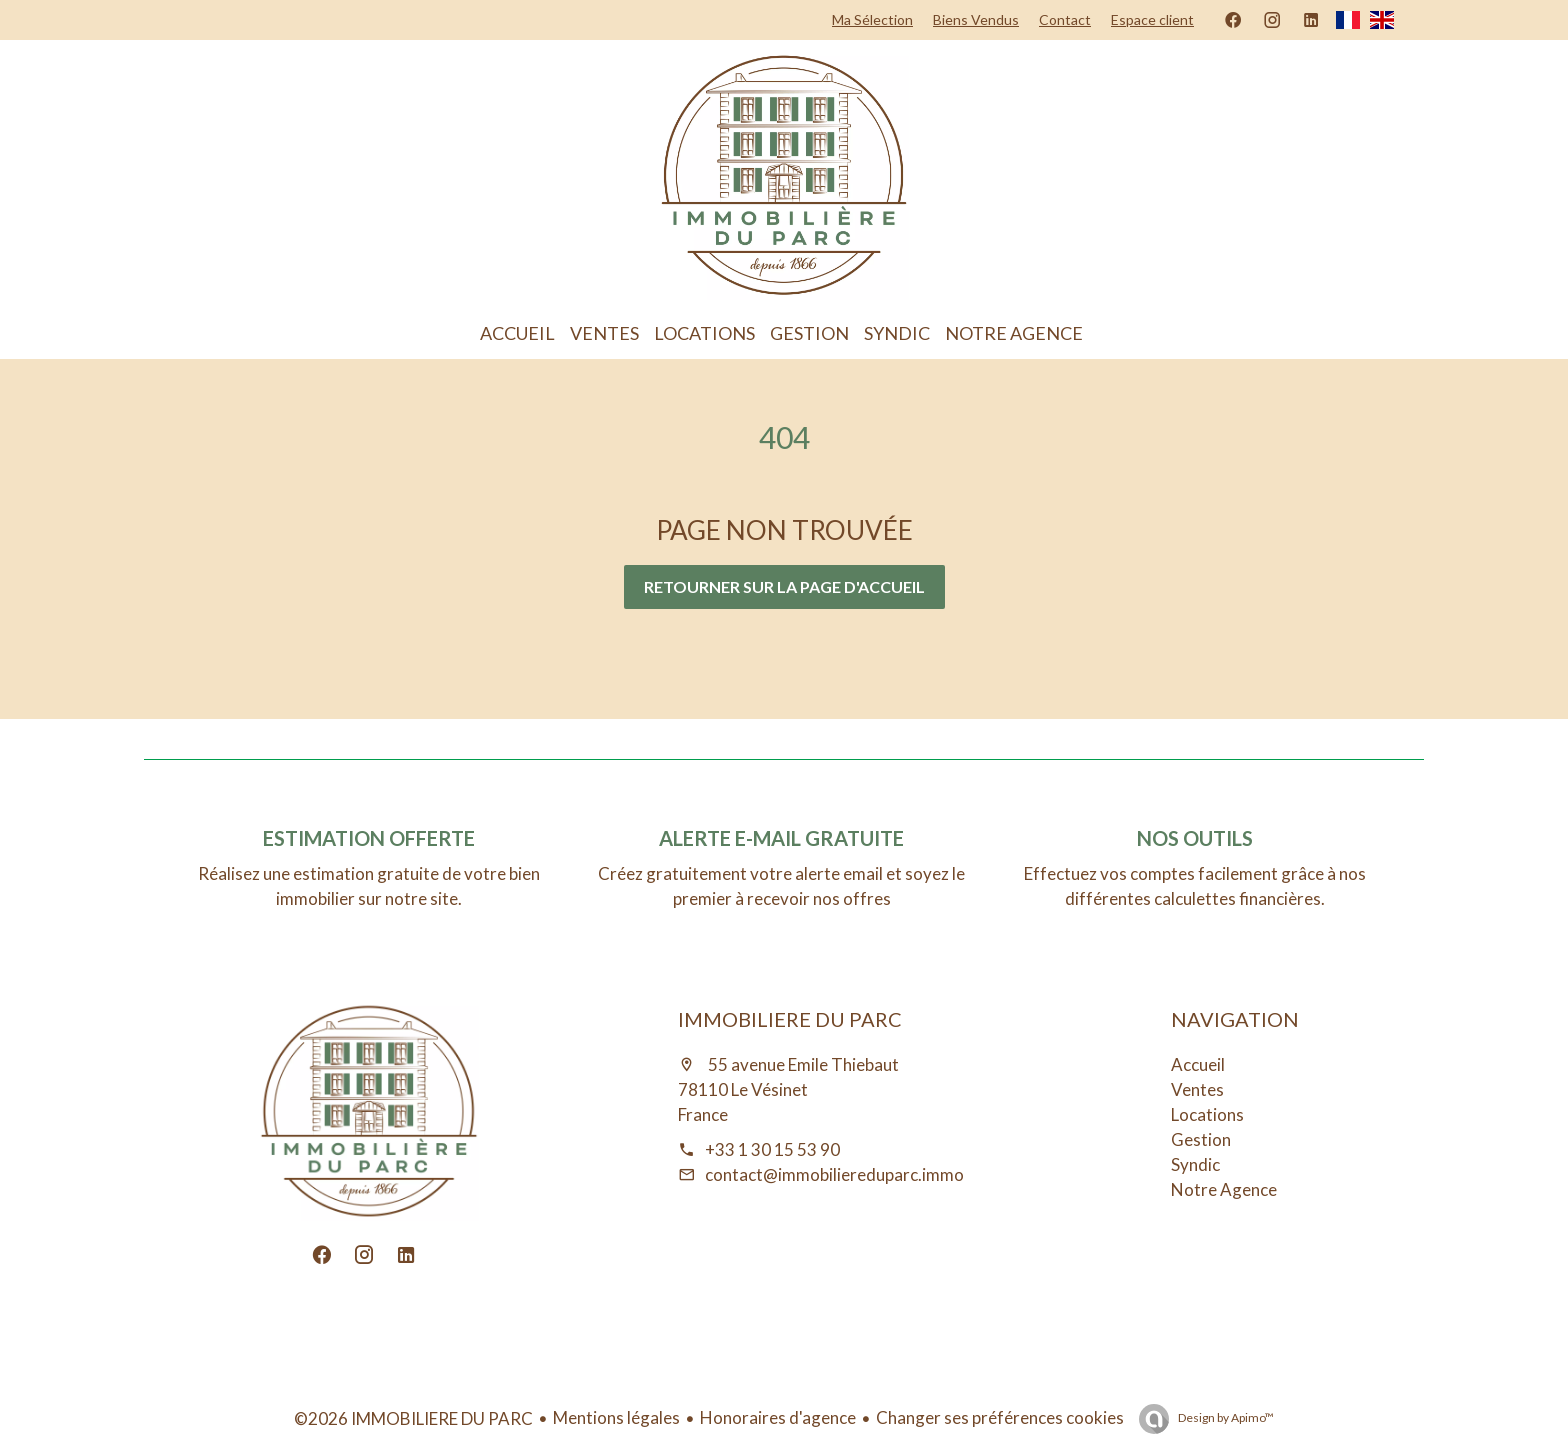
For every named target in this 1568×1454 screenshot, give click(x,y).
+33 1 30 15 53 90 (772, 1149)
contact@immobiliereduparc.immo (834, 1174)
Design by (1225, 1417)
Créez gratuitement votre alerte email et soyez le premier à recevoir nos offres (781, 886)
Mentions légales (616, 1417)
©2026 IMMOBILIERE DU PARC (413, 1418)
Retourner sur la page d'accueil (784, 586)
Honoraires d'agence (778, 1417)
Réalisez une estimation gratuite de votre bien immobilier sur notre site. (369, 886)
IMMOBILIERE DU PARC (790, 1019)
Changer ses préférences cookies (1000, 1417)
